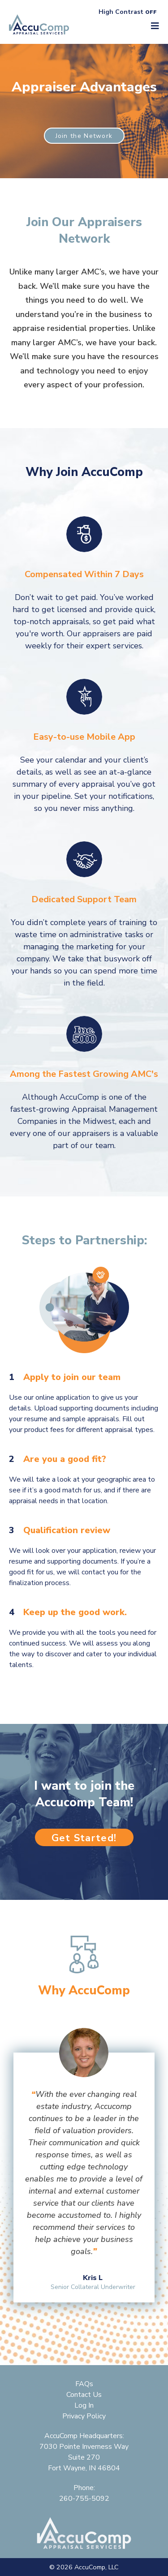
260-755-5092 (84, 2498)
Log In (84, 2405)
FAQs (84, 2384)
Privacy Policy (84, 2416)
